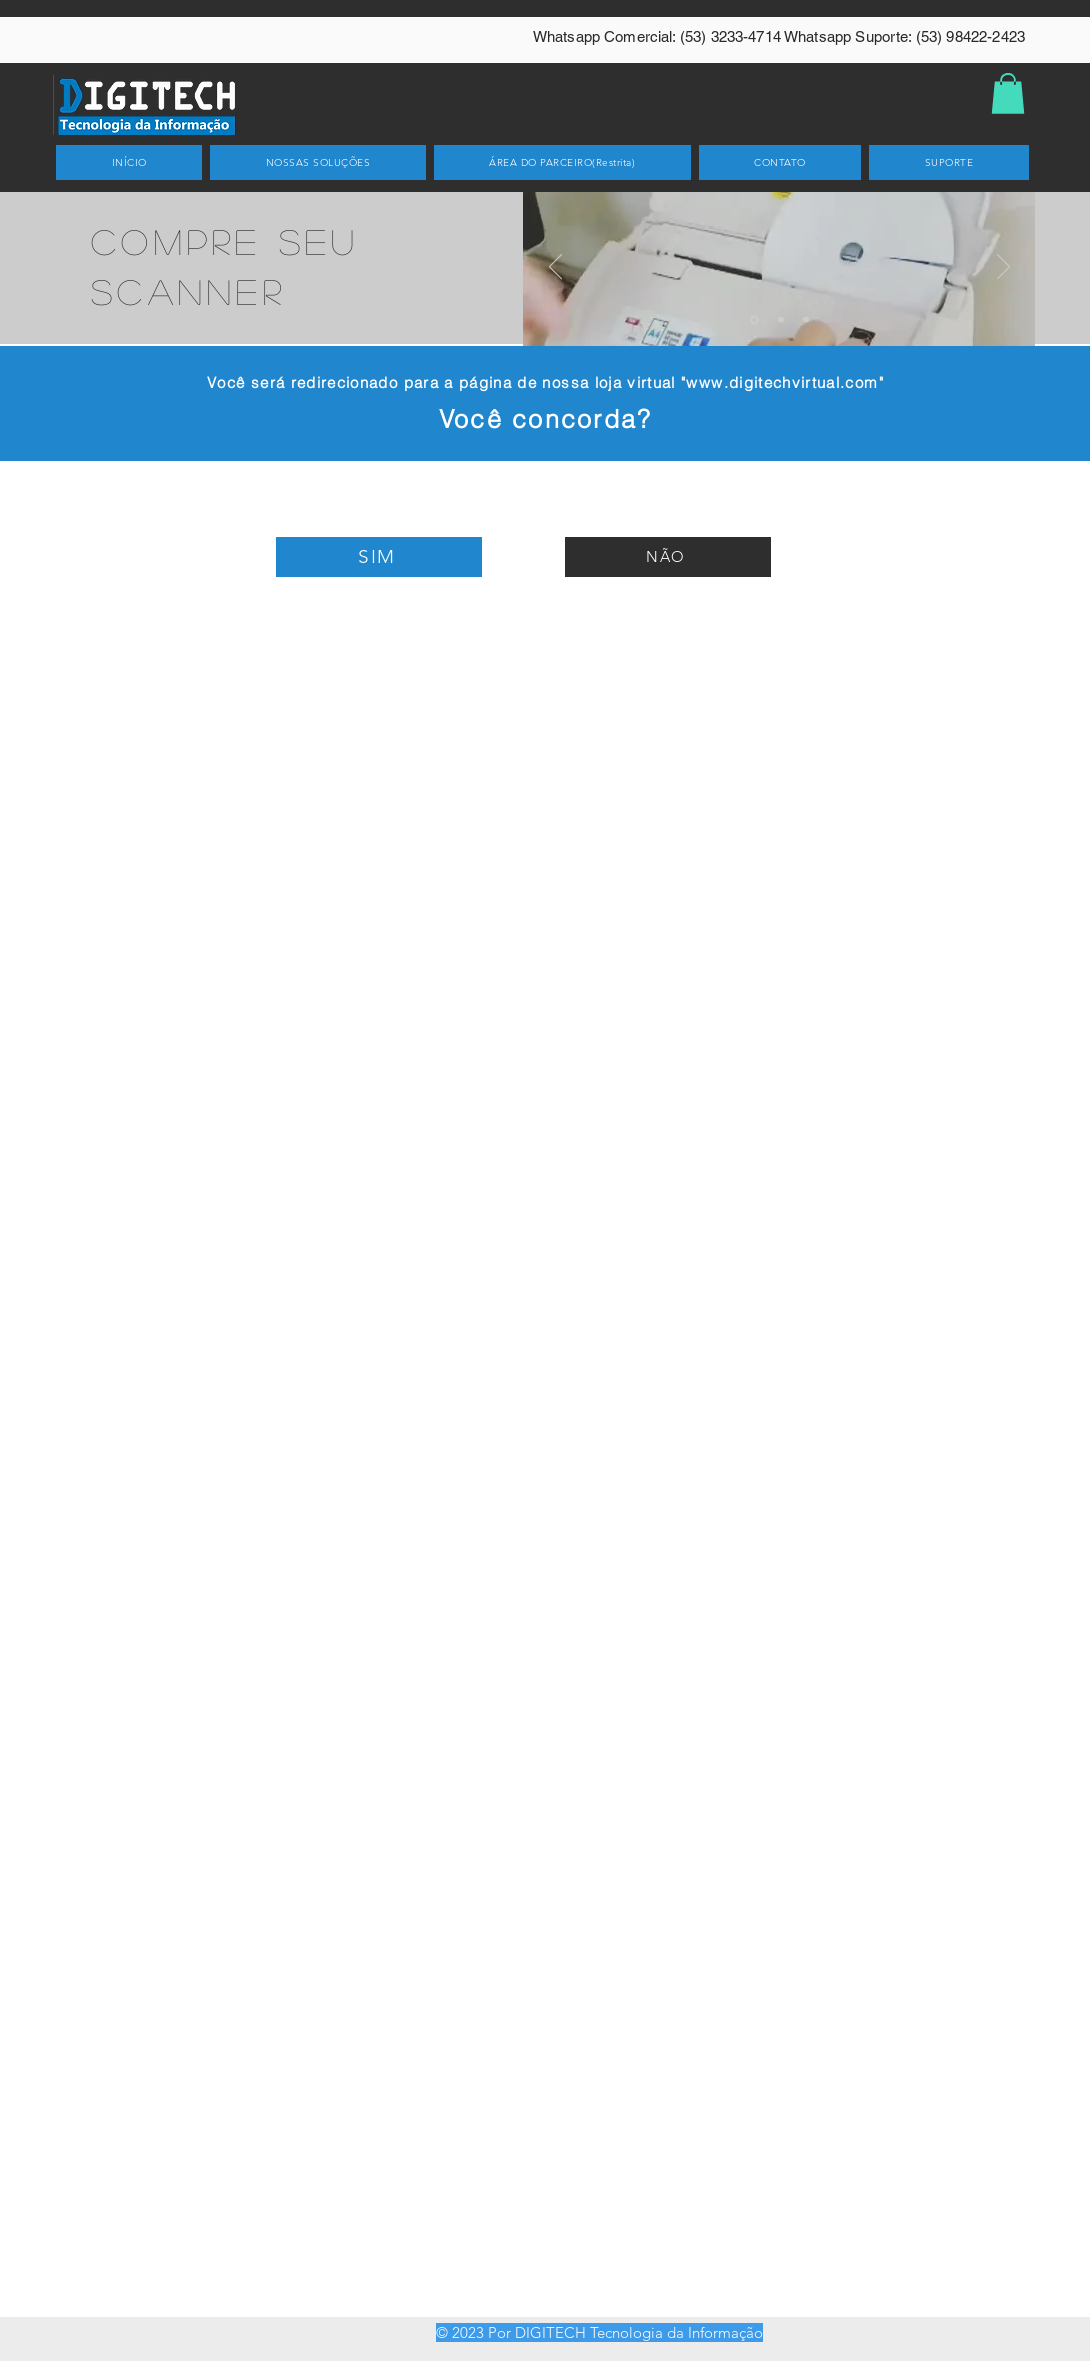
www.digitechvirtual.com (782, 382)
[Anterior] (555, 268)
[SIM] (379, 557)
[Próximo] (1003, 268)
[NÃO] (668, 557)
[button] (1008, 93)
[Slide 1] (754, 319)
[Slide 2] (781, 320)
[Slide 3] (806, 320)
